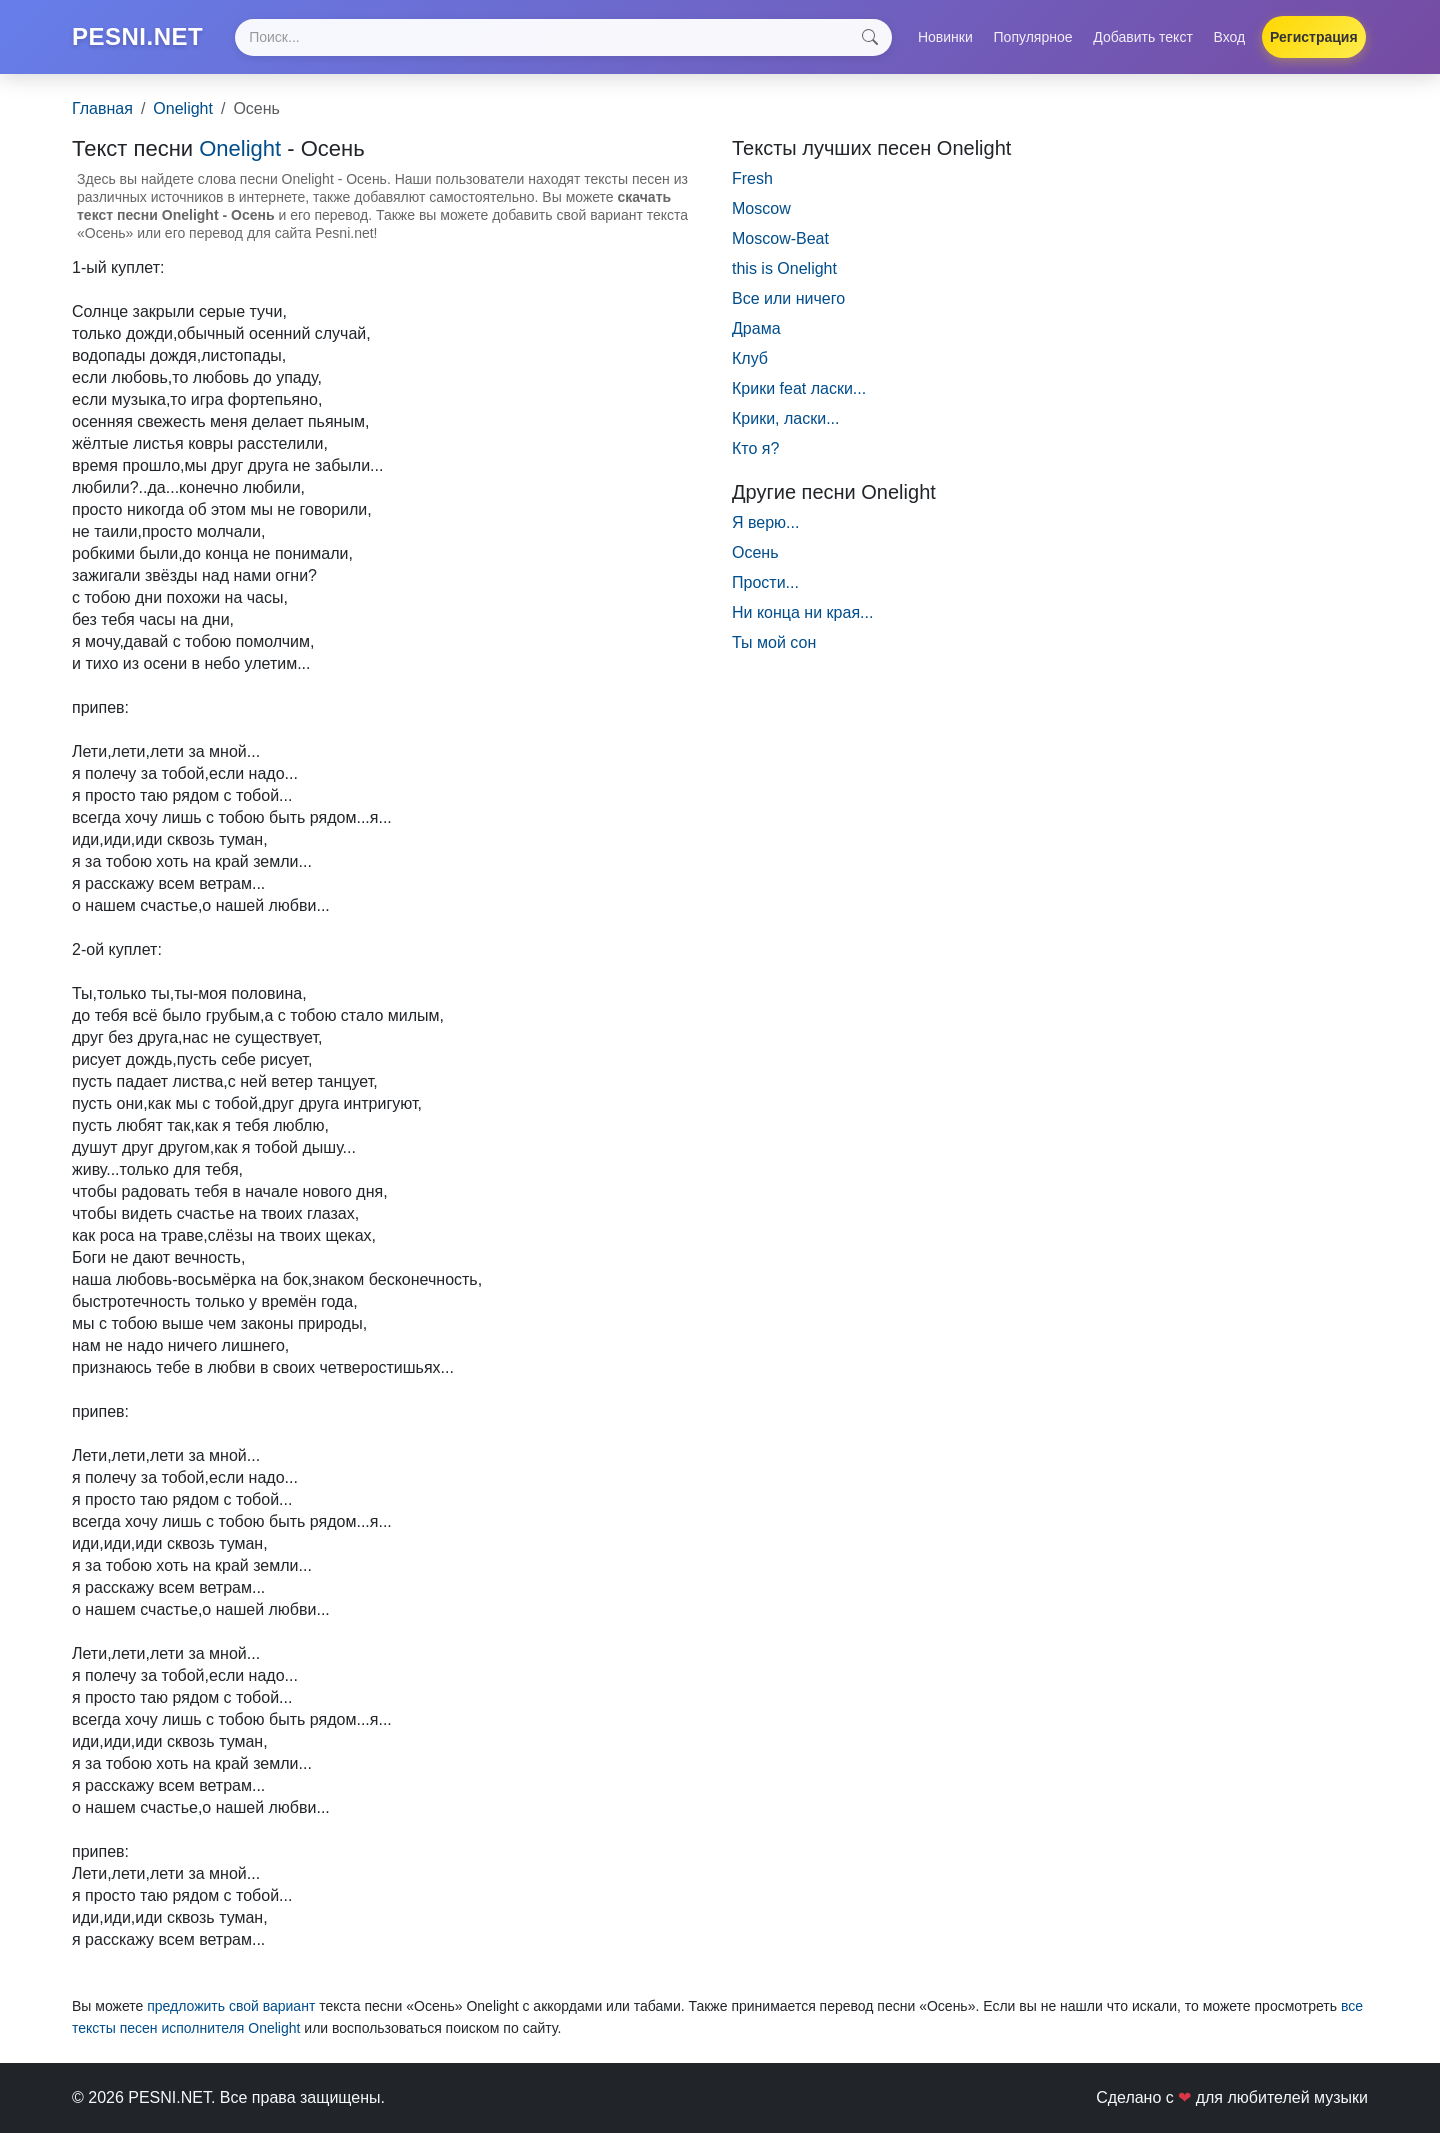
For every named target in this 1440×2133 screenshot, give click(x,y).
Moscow (761, 208)
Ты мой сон (774, 642)
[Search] (563, 37)
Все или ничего (788, 298)
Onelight (183, 108)
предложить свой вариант (231, 2006)
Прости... (765, 582)
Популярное (1033, 37)
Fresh (752, 178)
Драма (756, 328)
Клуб (750, 358)
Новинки (945, 37)
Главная (102, 108)
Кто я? (755, 448)
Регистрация (1314, 37)
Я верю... (765, 522)
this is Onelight (784, 268)
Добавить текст (1143, 37)
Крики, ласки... (786, 418)
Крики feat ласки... (799, 388)
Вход (1230, 37)
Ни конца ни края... (802, 612)
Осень (755, 552)
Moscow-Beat (780, 238)
